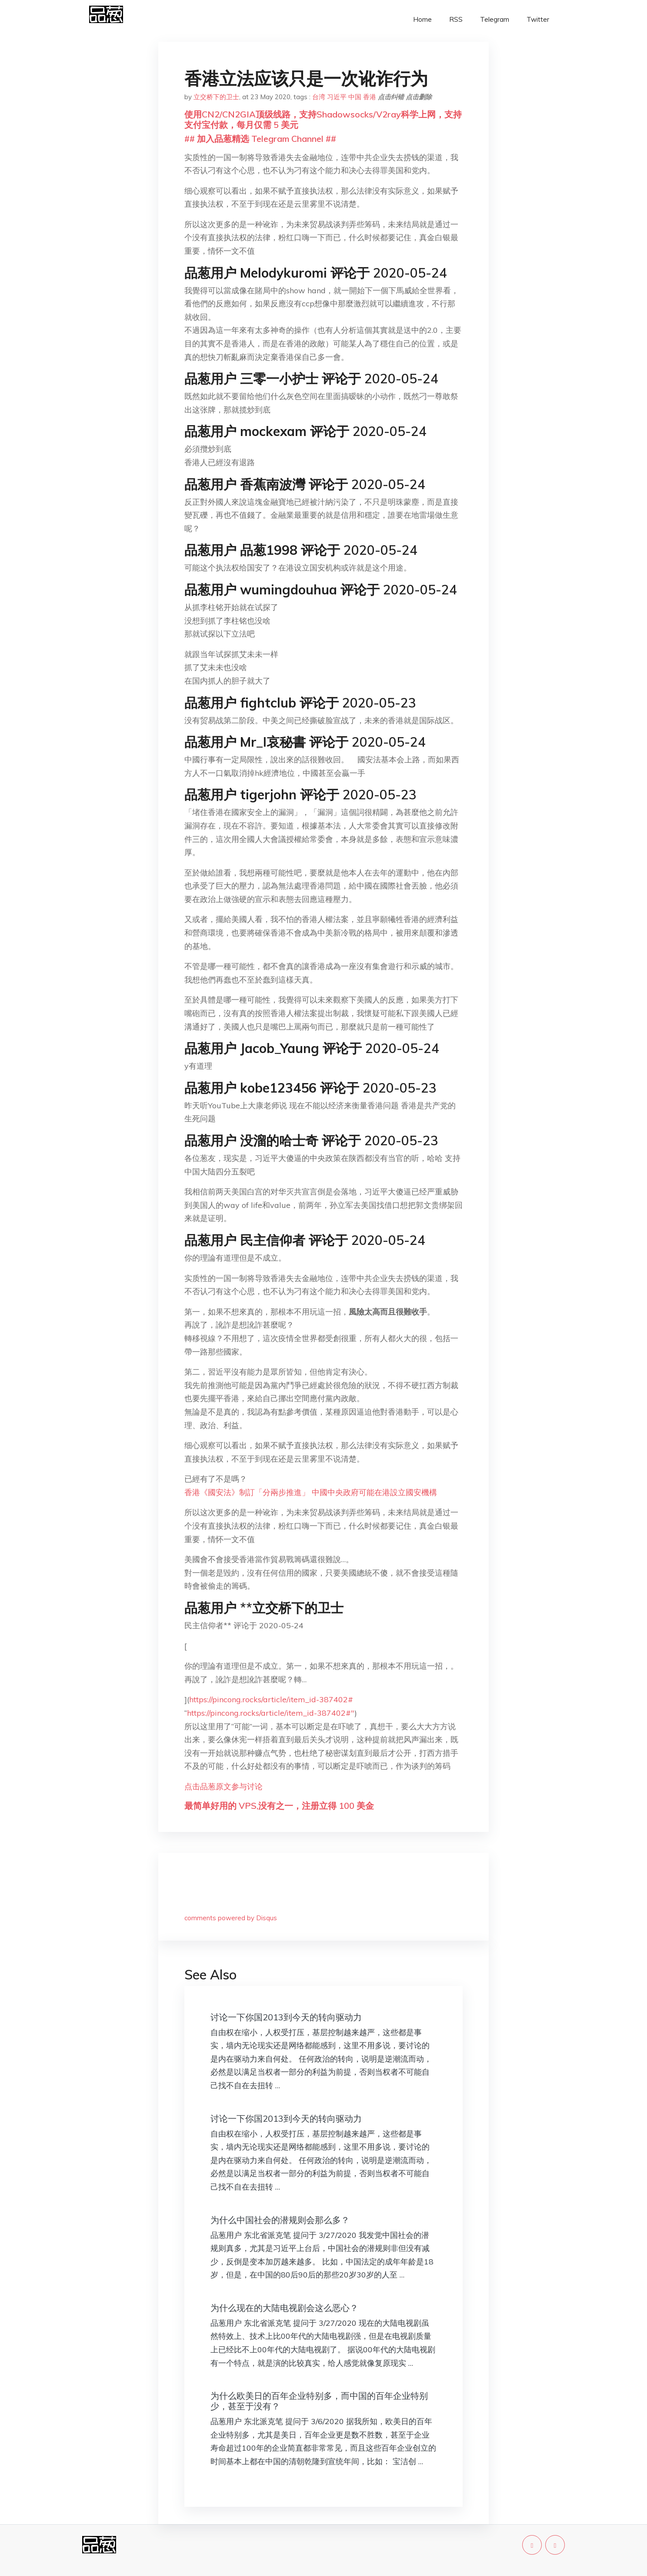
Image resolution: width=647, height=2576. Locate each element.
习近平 (337, 97)
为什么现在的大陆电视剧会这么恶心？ (284, 2307)
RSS (456, 19)
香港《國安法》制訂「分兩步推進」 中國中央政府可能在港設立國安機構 (310, 1492)
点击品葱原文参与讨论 (223, 1786)
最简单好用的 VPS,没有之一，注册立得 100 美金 (279, 1805)
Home (422, 19)
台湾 (318, 97)
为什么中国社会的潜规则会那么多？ (280, 2219)
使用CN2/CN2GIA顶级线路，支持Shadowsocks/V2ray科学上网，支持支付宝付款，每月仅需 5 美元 (323, 119)
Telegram (494, 19)
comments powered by (230, 1918)
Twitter (538, 19)
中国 (354, 97)
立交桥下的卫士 (216, 97)
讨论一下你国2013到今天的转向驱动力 (286, 2017)
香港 (369, 97)
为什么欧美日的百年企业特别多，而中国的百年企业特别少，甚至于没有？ (319, 2401)
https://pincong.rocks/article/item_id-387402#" (270, 1713)
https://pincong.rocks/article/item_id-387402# (271, 1699)
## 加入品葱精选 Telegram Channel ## (260, 138)
